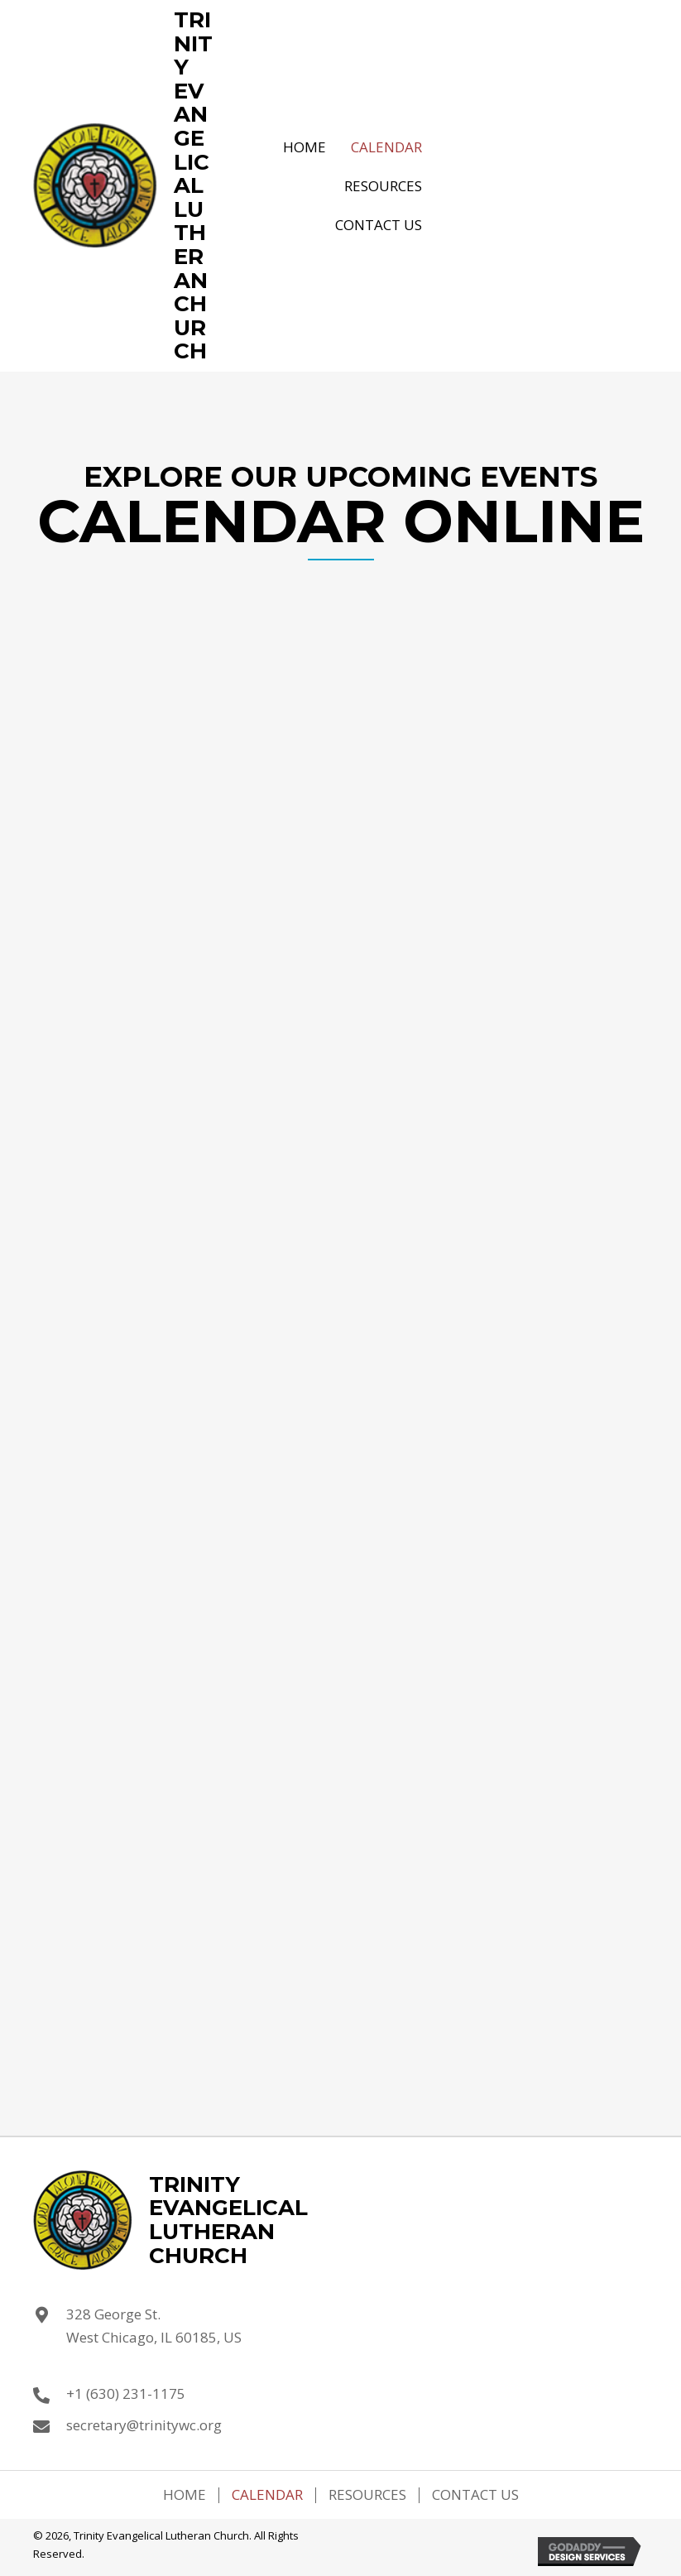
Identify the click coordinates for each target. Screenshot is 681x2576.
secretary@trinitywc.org (144, 2424)
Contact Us (475, 2495)
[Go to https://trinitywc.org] (123, 185)
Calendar (267, 2495)
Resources (367, 2495)
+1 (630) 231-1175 (125, 2393)
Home (184, 2495)
